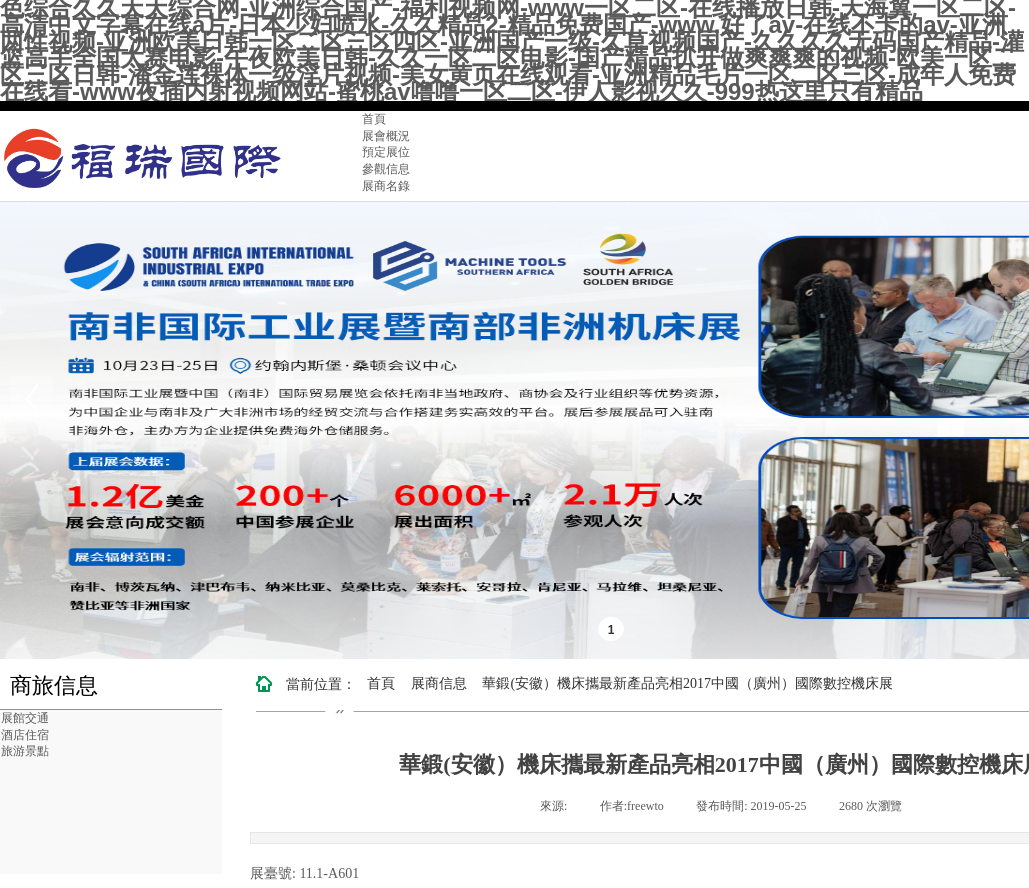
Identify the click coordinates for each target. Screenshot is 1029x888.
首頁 (374, 119)
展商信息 (439, 683)
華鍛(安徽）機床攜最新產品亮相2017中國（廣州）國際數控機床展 (687, 683)
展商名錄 (386, 186)
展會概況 (386, 136)
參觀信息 (386, 169)
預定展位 (386, 152)
